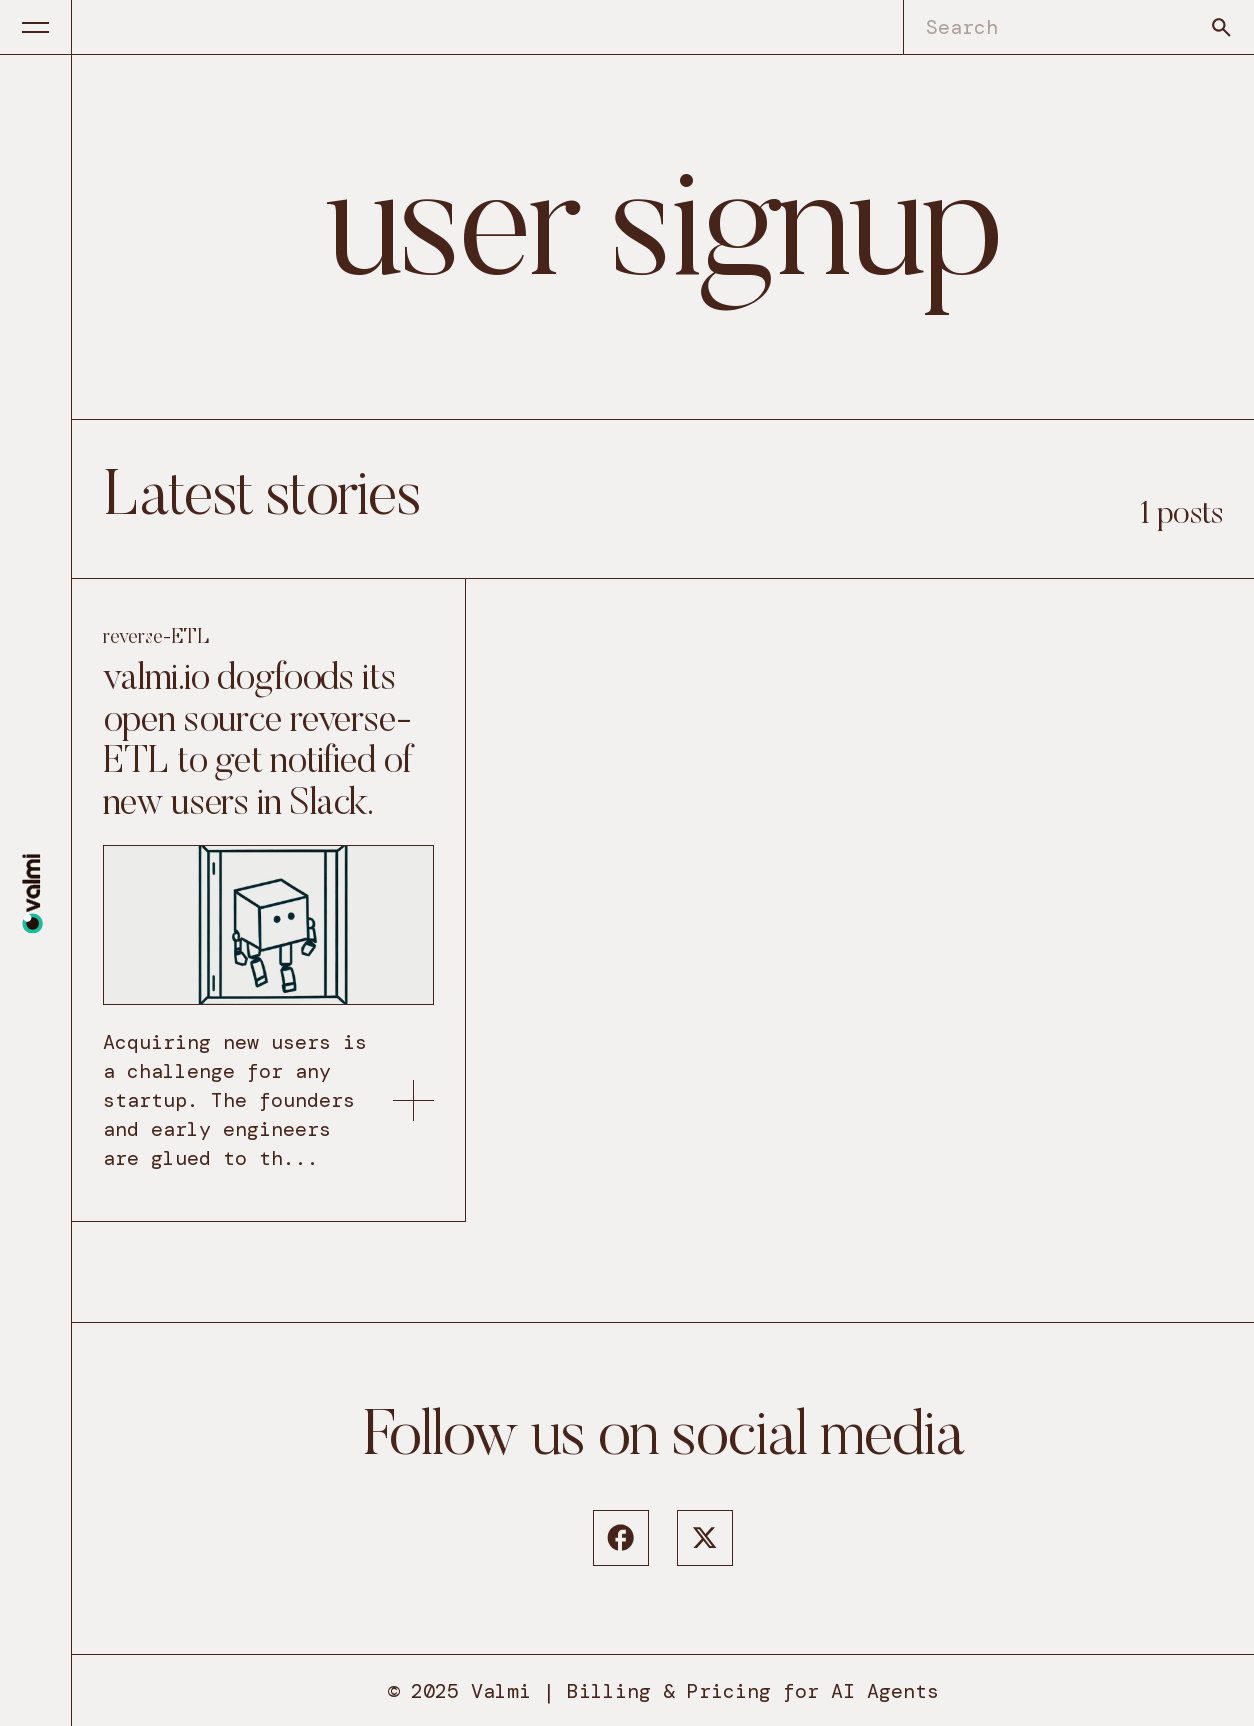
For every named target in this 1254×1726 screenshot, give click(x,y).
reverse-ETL (156, 638)
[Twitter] (705, 1538)
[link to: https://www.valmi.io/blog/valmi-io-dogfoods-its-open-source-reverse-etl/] (413, 1100)
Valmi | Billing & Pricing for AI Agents (705, 1691)
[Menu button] (36, 27)
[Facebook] (621, 1538)
